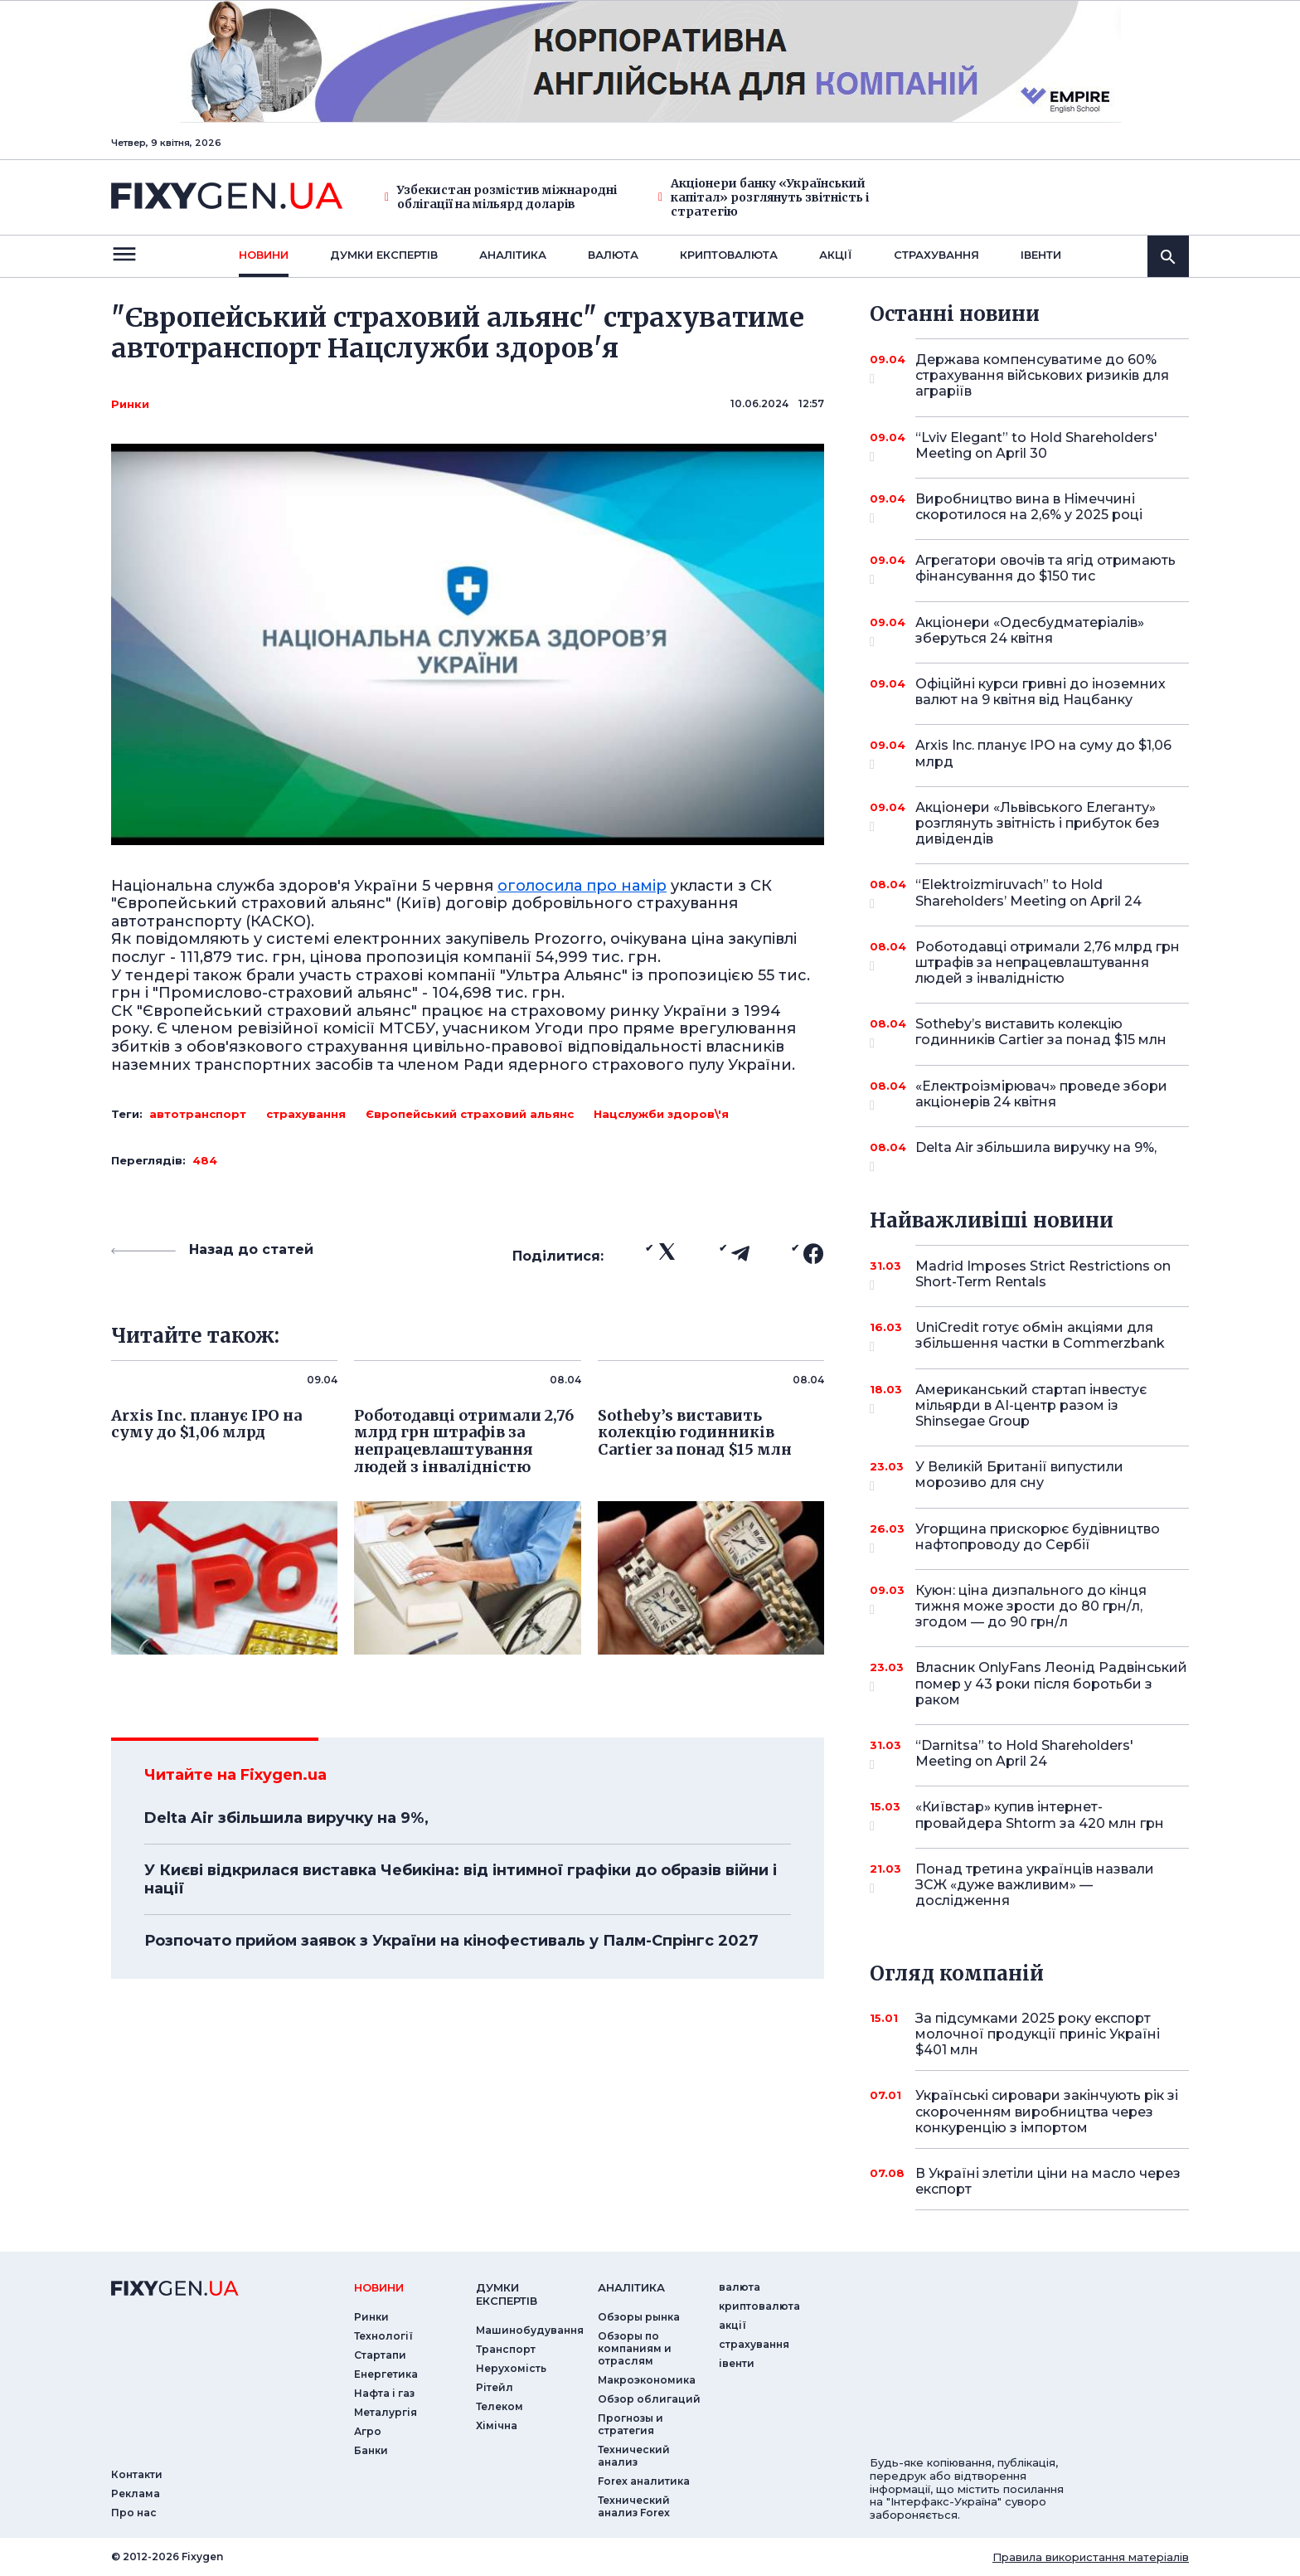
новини (264, 254)
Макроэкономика (647, 2380)
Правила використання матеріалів (1090, 2557)
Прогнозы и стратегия (630, 2424)
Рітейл (494, 2387)
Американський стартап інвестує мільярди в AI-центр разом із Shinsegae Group (1031, 1405)
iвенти (1041, 254)
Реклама (135, 2493)
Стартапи (380, 2355)
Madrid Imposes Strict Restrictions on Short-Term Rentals (1043, 1275)
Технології (383, 2336)
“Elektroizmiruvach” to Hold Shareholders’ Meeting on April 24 (1029, 894)
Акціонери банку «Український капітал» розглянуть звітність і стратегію (763, 197)
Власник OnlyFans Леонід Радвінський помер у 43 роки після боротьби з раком (1051, 1683)
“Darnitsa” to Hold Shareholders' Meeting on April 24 (1029, 1755)
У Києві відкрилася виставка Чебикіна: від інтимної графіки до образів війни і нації (460, 1879)
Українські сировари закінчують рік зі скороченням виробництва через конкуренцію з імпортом (1046, 2111)
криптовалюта (729, 254)
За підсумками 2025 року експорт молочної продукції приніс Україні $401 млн (1037, 2034)
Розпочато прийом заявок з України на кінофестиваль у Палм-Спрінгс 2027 (451, 1941)
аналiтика (631, 2287)
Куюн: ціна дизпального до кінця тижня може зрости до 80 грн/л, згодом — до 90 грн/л (1031, 1606)
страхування (936, 254)
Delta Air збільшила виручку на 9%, (286, 1818)
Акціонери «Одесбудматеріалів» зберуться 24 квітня (1029, 632)
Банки (371, 2450)
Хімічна (496, 2425)
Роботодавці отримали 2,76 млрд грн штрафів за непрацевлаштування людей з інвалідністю (1047, 962)
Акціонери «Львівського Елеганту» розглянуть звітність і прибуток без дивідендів (1037, 823)
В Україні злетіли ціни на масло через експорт (1048, 2181)
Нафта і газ (384, 2393)
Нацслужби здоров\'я (661, 1113)
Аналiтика (512, 254)
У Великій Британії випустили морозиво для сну (1029, 1476)
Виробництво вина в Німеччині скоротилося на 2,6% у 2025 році (1029, 508)
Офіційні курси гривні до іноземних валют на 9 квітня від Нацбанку (1040, 691)
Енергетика (386, 2374)
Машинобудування (530, 2330)
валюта (613, 254)
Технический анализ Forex (634, 2506)
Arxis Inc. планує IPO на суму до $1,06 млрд (1043, 754)
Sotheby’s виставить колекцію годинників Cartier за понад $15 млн (1041, 1033)
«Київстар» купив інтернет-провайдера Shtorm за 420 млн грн (1039, 1816)
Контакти (136, 2474)
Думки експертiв (384, 254)
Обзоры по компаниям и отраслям (635, 2348)
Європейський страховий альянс (470, 1113)
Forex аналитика (644, 2481)
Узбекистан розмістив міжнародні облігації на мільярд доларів (501, 197)
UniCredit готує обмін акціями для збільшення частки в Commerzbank (1040, 1337)
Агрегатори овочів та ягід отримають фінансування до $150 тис (1045, 569)
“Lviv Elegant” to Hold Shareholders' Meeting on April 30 (1036, 447)
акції (835, 254)
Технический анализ (634, 2455)
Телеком (499, 2406)
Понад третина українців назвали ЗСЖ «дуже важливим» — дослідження (1034, 1884)
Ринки (130, 404)
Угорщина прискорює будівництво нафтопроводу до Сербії (1037, 1538)
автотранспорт (197, 1113)
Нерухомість (511, 2368)
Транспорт (506, 2349)
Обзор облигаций (649, 2399)
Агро (367, 2431)
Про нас (134, 2512)
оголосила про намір (582, 886)
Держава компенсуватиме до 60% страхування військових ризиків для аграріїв (1042, 375)
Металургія (385, 2412)
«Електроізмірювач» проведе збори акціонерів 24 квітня (1041, 1095)
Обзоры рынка (639, 2317)
